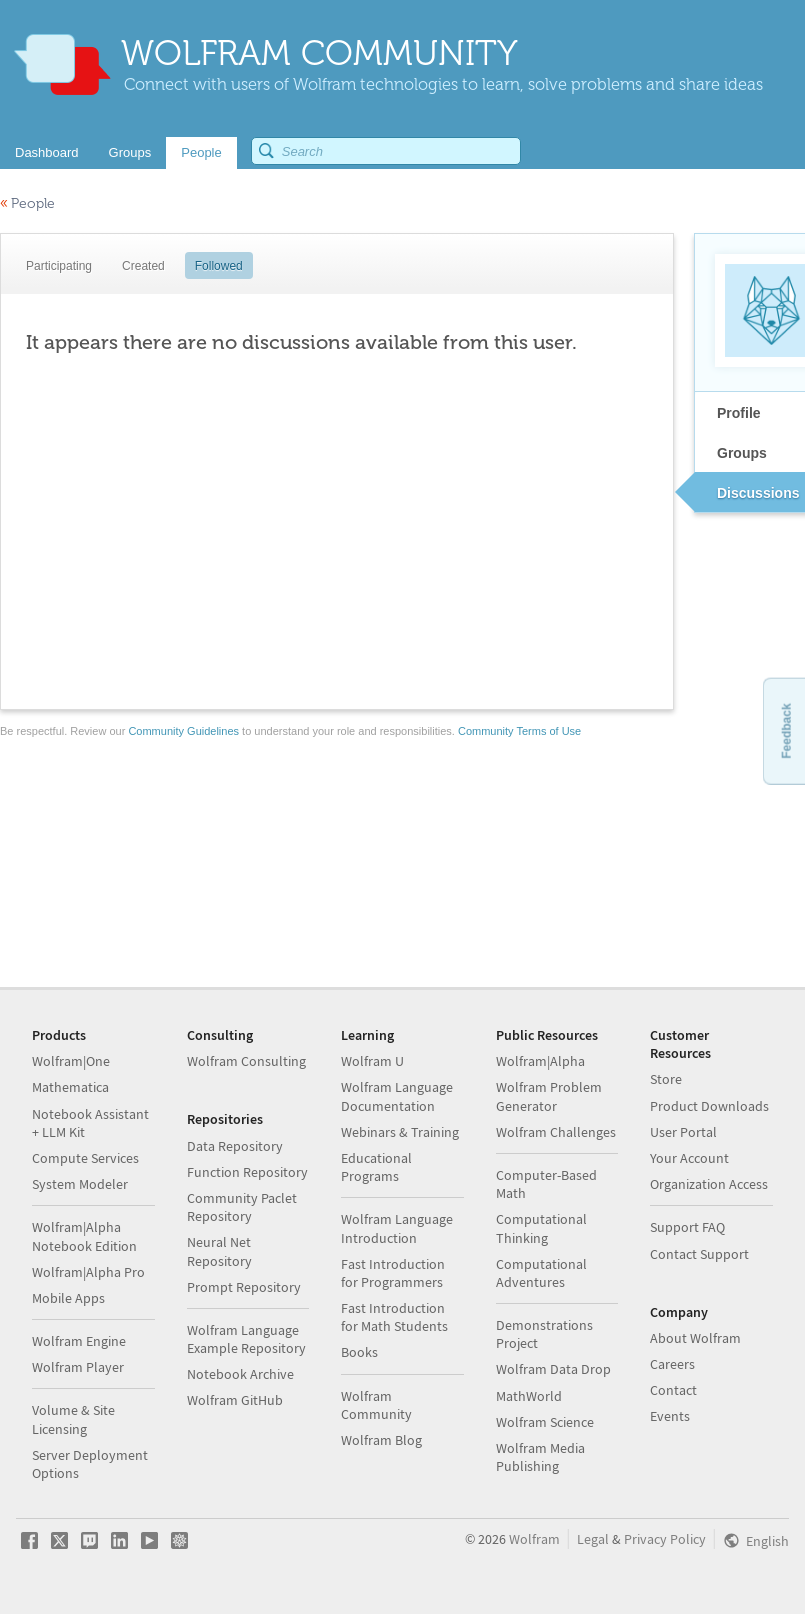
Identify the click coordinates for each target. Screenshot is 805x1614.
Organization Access (709, 1184)
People (27, 203)
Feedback (786, 730)
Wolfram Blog (381, 1440)
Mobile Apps (68, 1298)
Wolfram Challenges (556, 1132)
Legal (593, 1539)
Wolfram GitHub (235, 1400)
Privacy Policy (665, 1539)
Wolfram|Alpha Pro (88, 1272)
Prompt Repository (244, 1287)
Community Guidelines (183, 731)
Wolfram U (372, 1061)
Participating (59, 266)
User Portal (683, 1132)
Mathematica (70, 1087)
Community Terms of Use (519, 731)
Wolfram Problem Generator (549, 1096)
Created (143, 266)
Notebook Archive (240, 1374)
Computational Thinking (541, 1228)
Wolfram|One (71, 1061)
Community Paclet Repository (242, 1207)
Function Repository (247, 1172)
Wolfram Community (376, 1405)
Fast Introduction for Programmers (393, 1273)
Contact (673, 1390)
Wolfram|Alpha (540, 1061)
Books (359, 1352)
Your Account (689, 1158)
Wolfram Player (78, 1367)
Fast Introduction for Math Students (394, 1317)
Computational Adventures (541, 1273)
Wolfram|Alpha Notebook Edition (84, 1236)
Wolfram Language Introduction (397, 1228)
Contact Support (699, 1254)
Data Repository (235, 1146)
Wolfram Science (545, 1422)
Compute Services (85, 1158)
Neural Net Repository (219, 1251)
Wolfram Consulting (246, 1061)
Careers (672, 1364)
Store (666, 1079)
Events (670, 1416)
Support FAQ (687, 1227)
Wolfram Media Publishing (540, 1457)
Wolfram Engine (79, 1341)
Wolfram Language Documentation (397, 1096)
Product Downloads (709, 1106)
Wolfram (534, 1539)
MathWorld (529, 1396)
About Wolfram (695, 1338)
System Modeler (80, 1184)
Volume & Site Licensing (73, 1419)
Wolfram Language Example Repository (246, 1339)
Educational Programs (376, 1167)
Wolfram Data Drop (553, 1369)
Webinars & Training (400, 1132)
